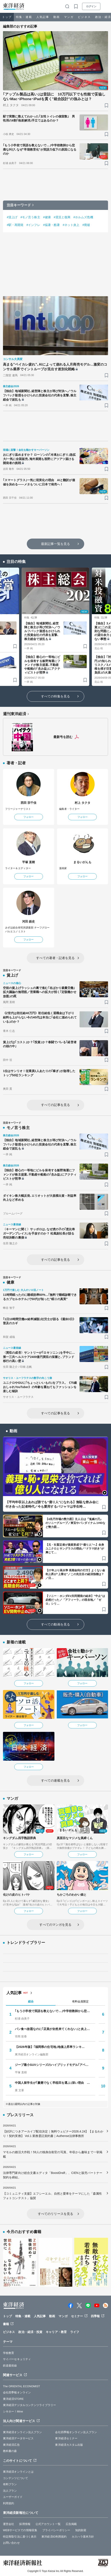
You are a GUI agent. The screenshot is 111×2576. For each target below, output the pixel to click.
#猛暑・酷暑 (51, 225)
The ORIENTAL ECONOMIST (21, 2386)
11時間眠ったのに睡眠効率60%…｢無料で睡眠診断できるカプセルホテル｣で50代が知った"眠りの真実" (40, 1297)
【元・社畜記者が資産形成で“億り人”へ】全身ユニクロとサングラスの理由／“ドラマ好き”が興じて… (75, 1548)
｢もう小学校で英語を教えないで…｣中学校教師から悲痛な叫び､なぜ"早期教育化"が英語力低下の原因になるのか (39, 149)
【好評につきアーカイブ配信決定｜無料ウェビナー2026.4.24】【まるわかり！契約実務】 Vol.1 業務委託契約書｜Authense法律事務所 (53, 2134)
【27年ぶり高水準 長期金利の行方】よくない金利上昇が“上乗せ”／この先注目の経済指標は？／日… (75, 1574)
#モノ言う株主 (30, 217)
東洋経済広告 (11, 2444)
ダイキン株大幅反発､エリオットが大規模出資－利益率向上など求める (40, 1198)
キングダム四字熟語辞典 (19, 1838)
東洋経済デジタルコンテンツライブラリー (29, 2405)
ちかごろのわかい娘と (72, 1894)
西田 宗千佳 (29, 802)
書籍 (6, 2324)
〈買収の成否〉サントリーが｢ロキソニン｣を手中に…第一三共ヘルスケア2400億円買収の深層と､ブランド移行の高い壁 (39, 1357)
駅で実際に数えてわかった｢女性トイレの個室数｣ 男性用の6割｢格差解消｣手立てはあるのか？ (39, 118)
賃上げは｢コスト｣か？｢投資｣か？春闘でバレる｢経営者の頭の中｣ (40, 1044)
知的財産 (80, 2530)
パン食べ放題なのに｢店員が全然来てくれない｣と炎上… (52, 2029)
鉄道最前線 (10, 2365)
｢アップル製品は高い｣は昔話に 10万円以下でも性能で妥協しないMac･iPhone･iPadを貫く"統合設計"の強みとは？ (54, 96)
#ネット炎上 (71, 225)
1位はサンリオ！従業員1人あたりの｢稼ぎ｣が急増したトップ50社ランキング (39, 1073)
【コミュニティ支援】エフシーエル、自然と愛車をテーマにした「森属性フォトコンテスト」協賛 (52, 2196)
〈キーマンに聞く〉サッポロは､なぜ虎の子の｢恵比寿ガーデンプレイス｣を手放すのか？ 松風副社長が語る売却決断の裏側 (39, 1233)
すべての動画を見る (55, 1624)
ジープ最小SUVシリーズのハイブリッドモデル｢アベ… (51, 2064)
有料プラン (10, 2484)
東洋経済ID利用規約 (54, 2536)
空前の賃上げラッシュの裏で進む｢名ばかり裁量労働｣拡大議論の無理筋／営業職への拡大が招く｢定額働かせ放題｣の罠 (40, 992)
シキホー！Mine (13, 2411)
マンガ (69, 17)
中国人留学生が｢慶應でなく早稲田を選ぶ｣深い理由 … (52, 2082)
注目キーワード (19, 205)
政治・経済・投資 (30, 2332)
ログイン (91, 6)
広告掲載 (71, 2524)
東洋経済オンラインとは (18, 2471)
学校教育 (8, 2353)
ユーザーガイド (13, 2496)
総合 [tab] (31, 2001)
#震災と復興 (62, 217)
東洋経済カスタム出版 (69, 2444)
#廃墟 (86, 225)
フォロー (28, 817)
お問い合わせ (11, 2542)
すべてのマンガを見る (55, 1924)
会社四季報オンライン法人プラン (76, 2432)
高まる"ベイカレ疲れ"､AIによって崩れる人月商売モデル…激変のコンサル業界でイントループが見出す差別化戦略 (55, 367)
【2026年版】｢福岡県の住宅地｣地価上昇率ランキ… (50, 2047)
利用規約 (8, 2503)
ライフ (74, 2332)
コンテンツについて (15, 2478)
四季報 (95, 2316)
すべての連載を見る (55, 1780)
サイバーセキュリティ (17, 2359)
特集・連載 (24, 17)
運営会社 (8, 2524)
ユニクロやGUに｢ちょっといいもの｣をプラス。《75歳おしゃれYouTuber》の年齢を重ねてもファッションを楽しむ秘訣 (40, 1387)
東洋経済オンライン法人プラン (22, 2432)
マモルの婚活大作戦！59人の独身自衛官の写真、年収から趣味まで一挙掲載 (52, 2154)
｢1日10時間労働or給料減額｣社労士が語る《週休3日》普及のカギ (39, 1321)
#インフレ (33, 225)
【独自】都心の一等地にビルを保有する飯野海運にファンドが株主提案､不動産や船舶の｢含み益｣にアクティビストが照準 (42, 664)
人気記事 (42, 17)
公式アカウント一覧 (48, 2524)
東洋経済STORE (13, 2398)
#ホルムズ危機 (83, 217)
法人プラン (10, 2490)
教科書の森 (10, 2451)
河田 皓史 (28, 921)
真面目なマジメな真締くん (75, 1838)
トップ (7, 17)
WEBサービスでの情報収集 (20, 2530)
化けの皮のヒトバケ (16, 1894)
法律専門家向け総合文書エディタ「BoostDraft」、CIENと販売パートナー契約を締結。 (52, 2175)
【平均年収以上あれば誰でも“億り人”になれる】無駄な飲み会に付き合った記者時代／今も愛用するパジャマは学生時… (52, 1504)
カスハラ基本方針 (83, 2536)
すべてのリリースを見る (55, 2214)
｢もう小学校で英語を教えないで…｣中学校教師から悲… (52, 2011)
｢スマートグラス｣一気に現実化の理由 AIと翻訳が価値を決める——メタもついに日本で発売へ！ (39, 482)
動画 (56, 17)
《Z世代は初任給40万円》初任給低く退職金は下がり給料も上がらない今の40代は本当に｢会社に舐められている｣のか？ (40, 1017)
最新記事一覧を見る (55, 544)
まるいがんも (82, 862)
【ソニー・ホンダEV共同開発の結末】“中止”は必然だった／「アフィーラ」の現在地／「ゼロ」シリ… (75, 1599)
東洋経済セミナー (66, 2438)
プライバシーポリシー (56, 2530)
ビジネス (84, 17)
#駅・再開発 (15, 225)
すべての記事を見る (55, 1105)
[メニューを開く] (106, 6)
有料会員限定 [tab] (80, 2001)
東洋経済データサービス (18, 2438)
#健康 (47, 217)
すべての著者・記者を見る (55, 958)
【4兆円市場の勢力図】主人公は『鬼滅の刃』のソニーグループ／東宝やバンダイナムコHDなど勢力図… (75, 1522)
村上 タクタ (83, 802)
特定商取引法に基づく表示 (19, 2536)
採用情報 (24, 2524)
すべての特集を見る (55, 696)
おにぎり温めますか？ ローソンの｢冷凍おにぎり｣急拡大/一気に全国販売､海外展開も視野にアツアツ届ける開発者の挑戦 (39, 459)
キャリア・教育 (56, 2332)
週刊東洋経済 (14, 714)
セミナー (77, 2316)
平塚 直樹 (28, 862)
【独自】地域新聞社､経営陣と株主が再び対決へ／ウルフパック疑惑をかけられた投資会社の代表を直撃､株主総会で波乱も (40, 395)
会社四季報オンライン (17, 2392)
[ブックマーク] (106, 105)
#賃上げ (12, 217)
